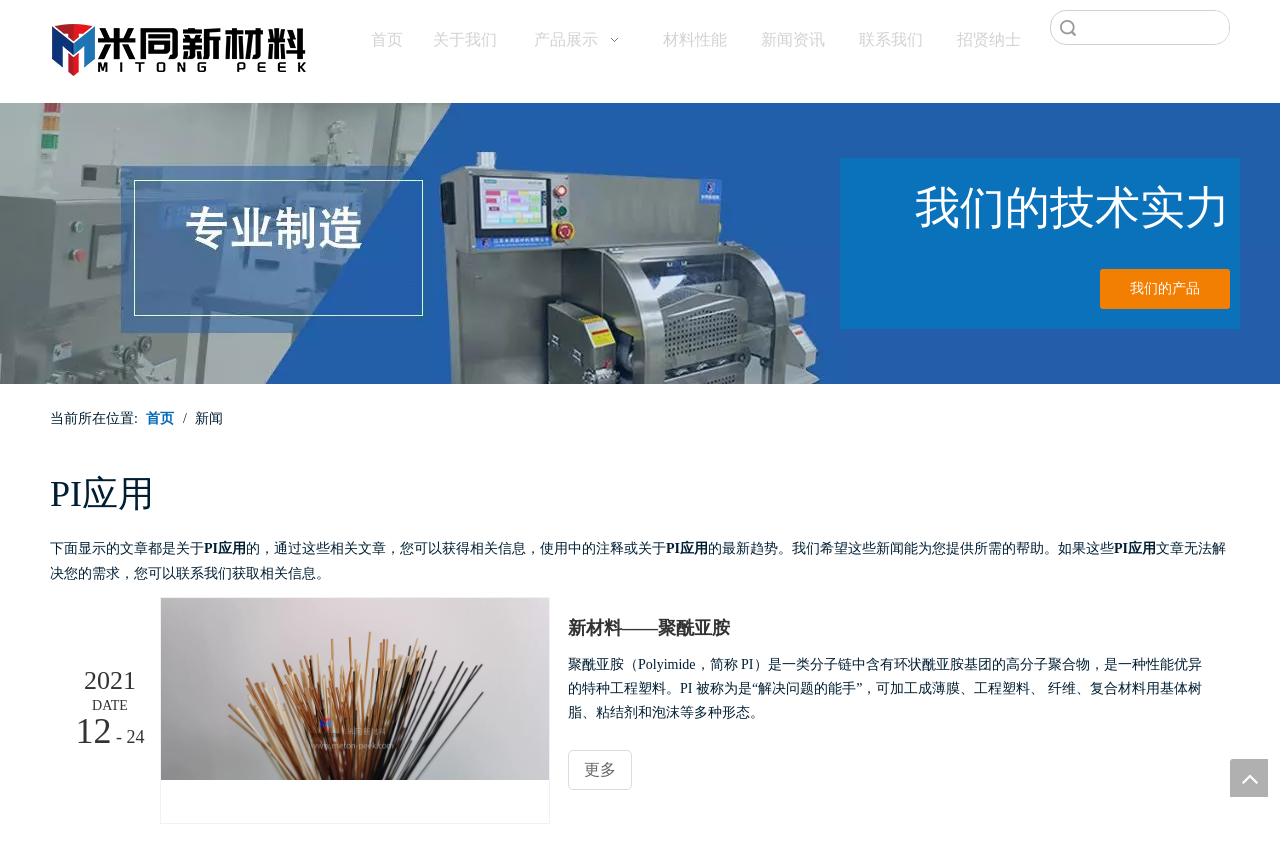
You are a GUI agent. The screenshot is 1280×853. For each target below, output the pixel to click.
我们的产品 (1165, 288)
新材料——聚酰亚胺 (649, 628)
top (1249, 778)
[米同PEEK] (180, 46)
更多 (600, 769)
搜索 (1068, 27)
